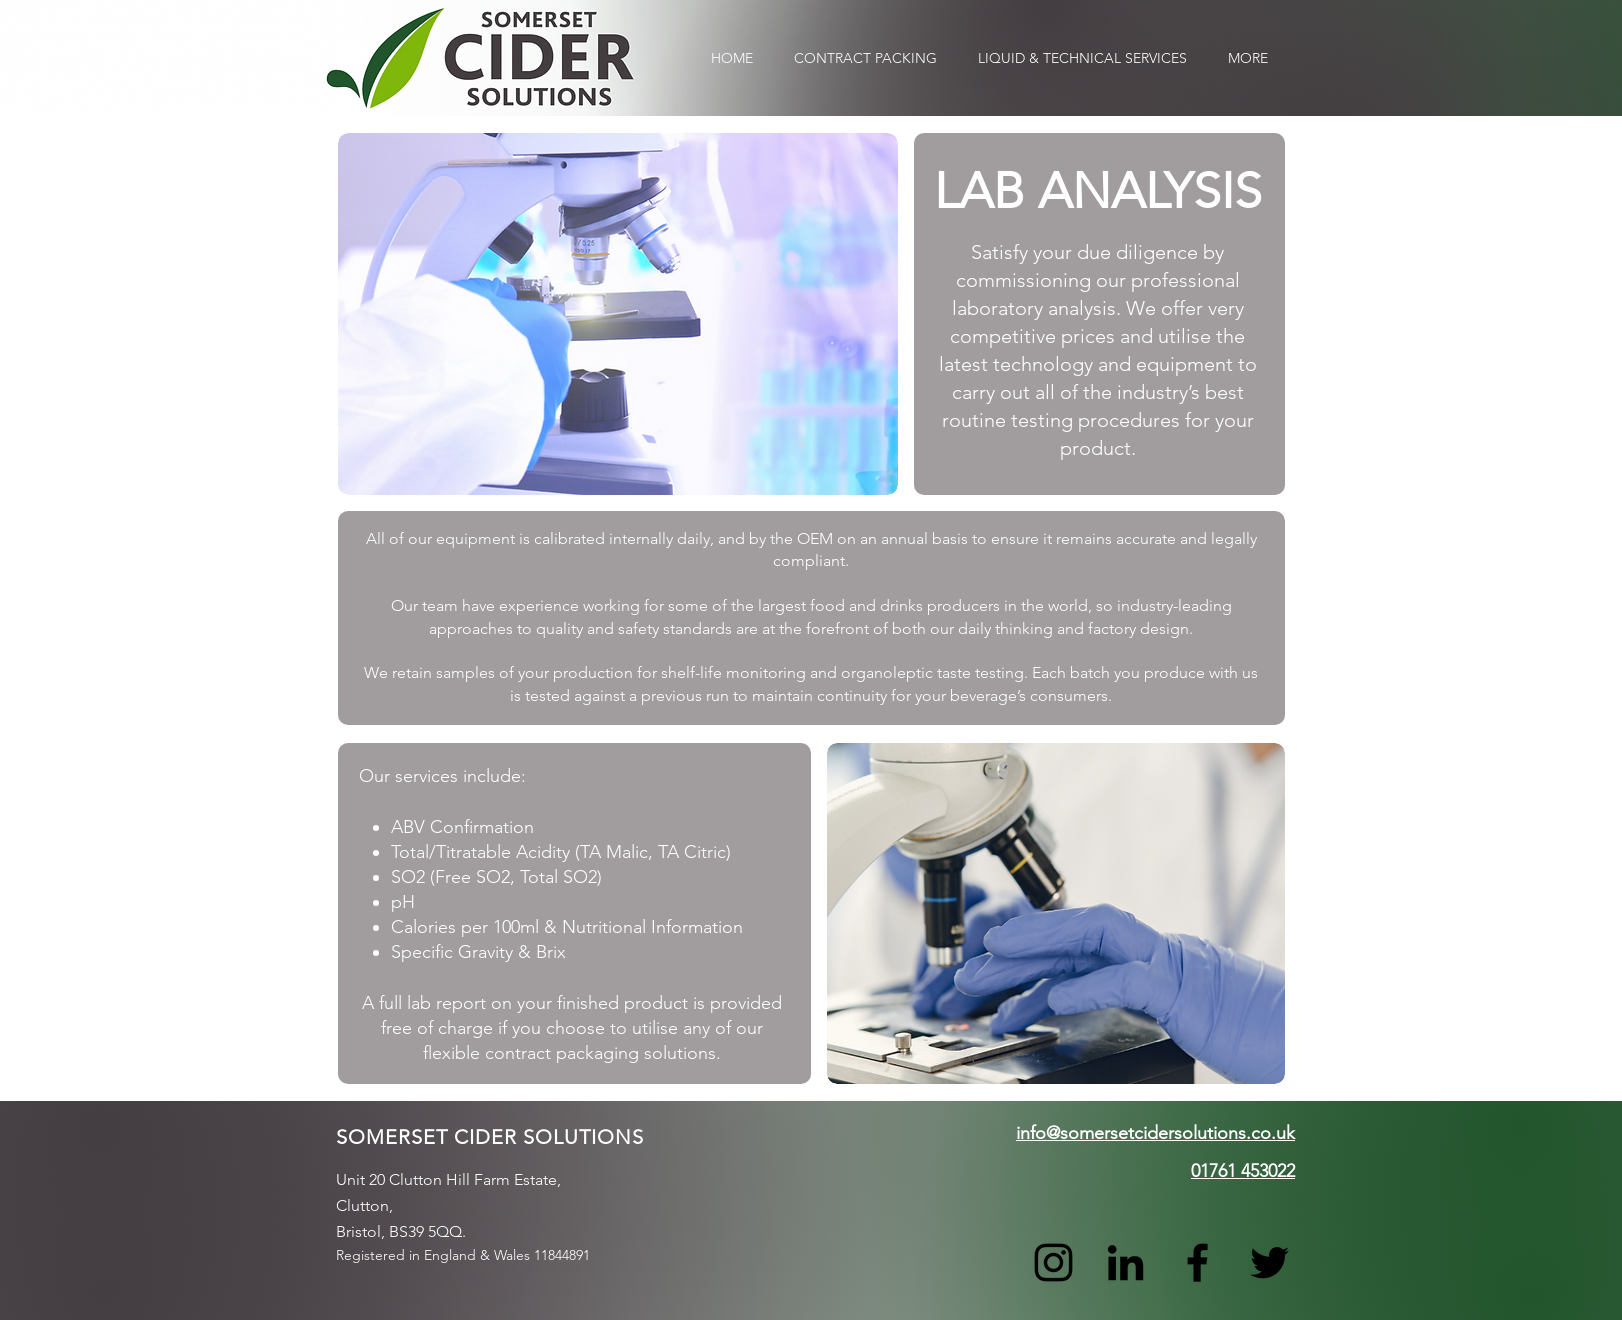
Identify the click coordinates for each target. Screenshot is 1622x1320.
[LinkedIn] (1125, 1262)
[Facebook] (1197, 1262)
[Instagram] (1053, 1262)
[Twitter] (1269, 1262)
